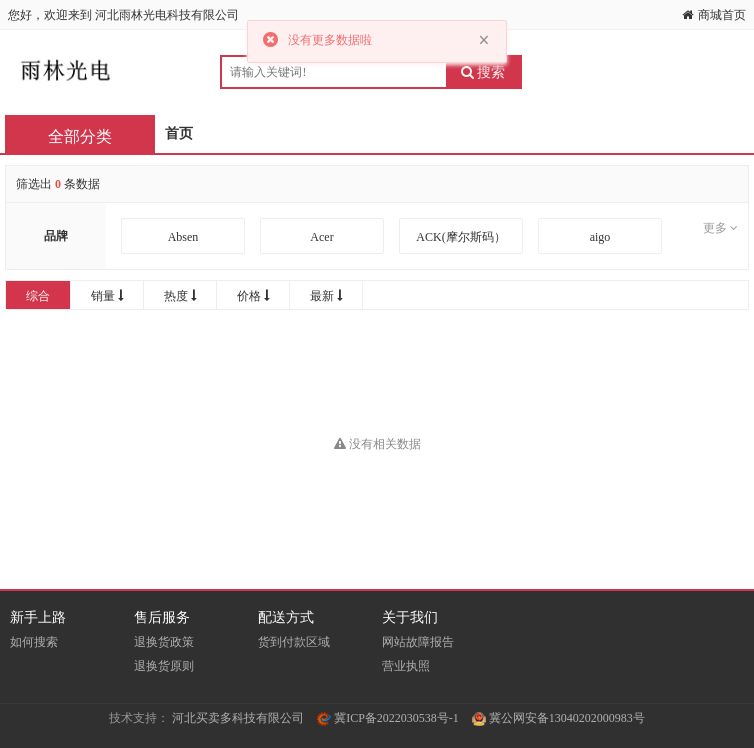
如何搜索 (34, 642)
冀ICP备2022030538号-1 (388, 718)
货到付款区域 (294, 642)
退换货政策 (164, 642)
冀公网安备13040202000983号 (558, 718)
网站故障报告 (418, 642)
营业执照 (406, 666)
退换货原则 (164, 666)
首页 (179, 133)
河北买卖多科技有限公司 (238, 718)
